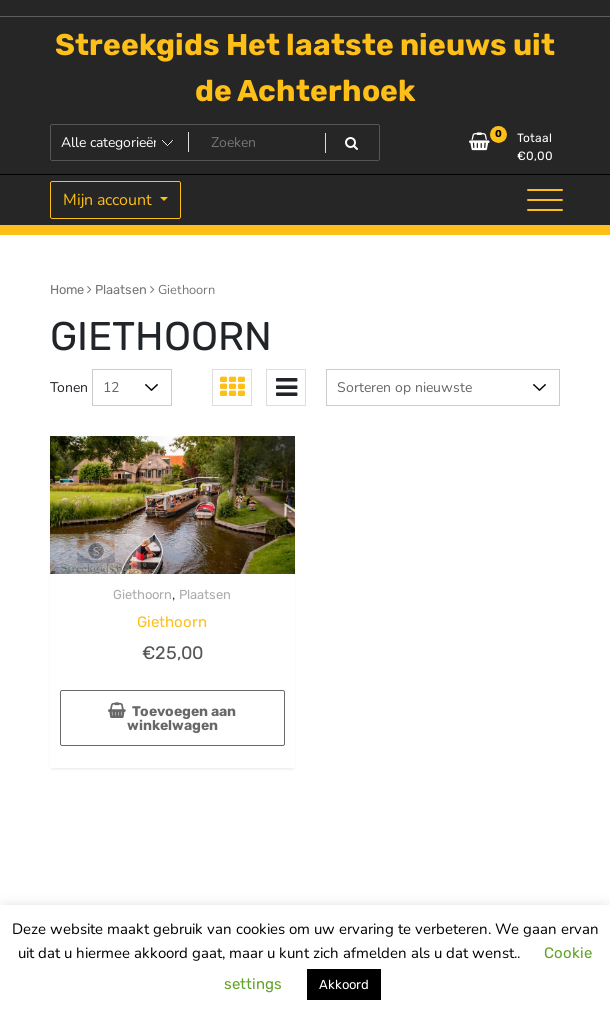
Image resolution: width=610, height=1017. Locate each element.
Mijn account (109, 200)
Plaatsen (121, 289)
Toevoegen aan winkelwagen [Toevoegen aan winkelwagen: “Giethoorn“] (182, 718)
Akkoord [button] (344, 984)
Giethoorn (142, 594)
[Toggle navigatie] (545, 200)
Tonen (69, 387)
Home (67, 289)
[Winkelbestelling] (443, 387)
